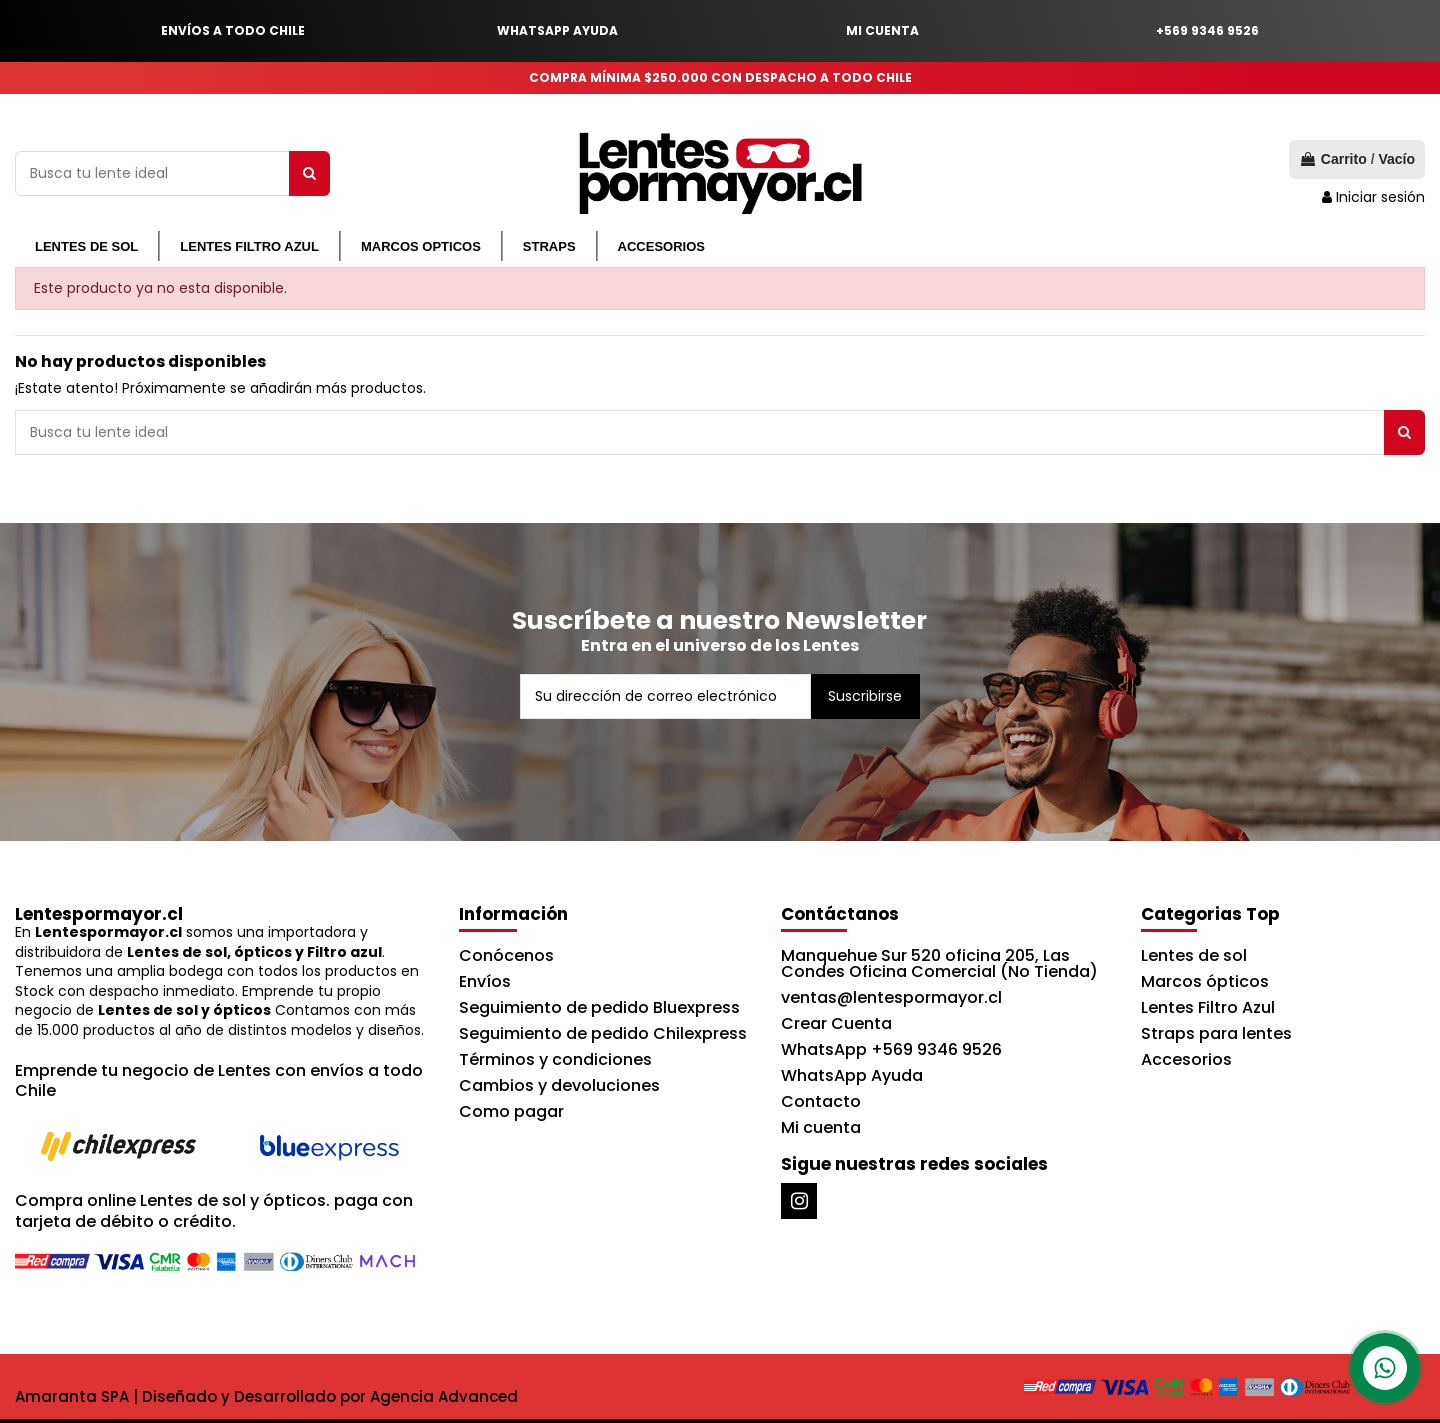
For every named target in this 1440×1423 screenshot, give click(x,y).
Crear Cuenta (836, 1023)
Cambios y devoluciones (559, 1085)
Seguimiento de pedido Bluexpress (599, 1007)
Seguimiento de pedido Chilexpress (603, 1033)
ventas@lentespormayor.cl (891, 997)
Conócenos (506, 955)
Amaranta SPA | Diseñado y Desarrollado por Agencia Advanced (266, 1396)
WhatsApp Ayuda (852, 1075)
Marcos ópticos (1205, 981)
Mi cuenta (821, 1127)
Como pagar (511, 1111)
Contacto (821, 1101)
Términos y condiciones (555, 1059)
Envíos (485, 981)
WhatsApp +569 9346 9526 (891, 1049)
